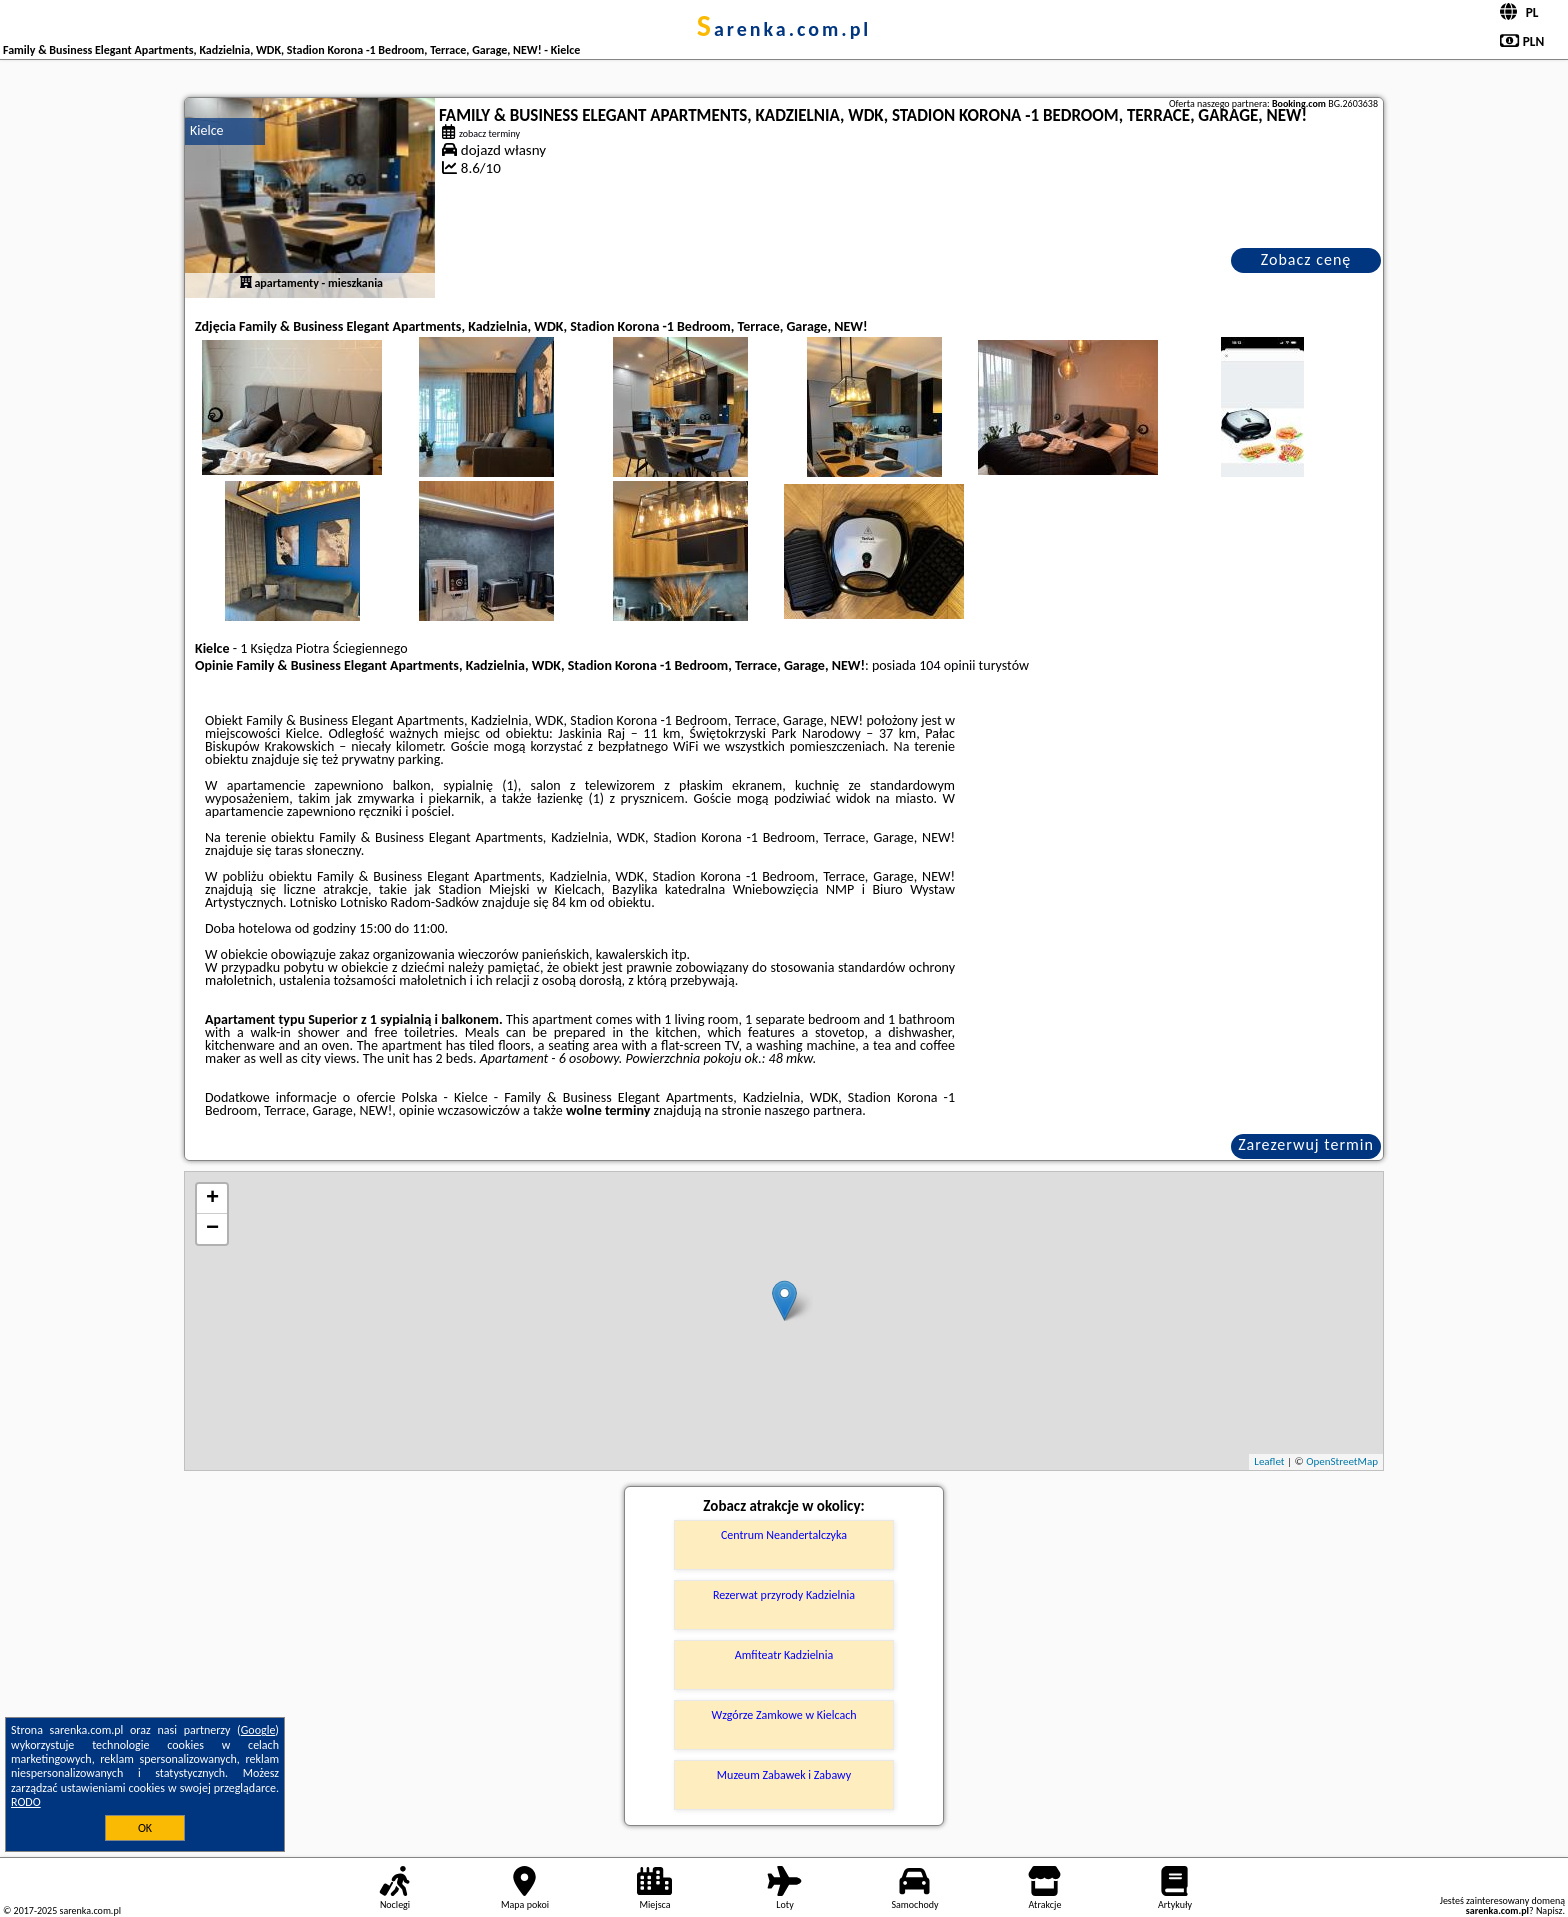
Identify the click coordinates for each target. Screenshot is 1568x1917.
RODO (26, 1802)
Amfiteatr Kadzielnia (784, 1655)
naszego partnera (813, 1110)
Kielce (207, 130)
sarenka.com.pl (784, 29)
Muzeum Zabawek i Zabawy (784, 1775)
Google (258, 1730)
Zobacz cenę (1306, 259)
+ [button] (212, 1199)
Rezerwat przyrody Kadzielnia (784, 1595)
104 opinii (947, 665)
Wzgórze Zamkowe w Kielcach (783, 1715)
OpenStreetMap (1342, 1461)
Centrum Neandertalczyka (784, 1535)
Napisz (1549, 1910)
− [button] (212, 1229)
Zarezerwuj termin (1306, 1144)
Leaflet (1269, 1461)
